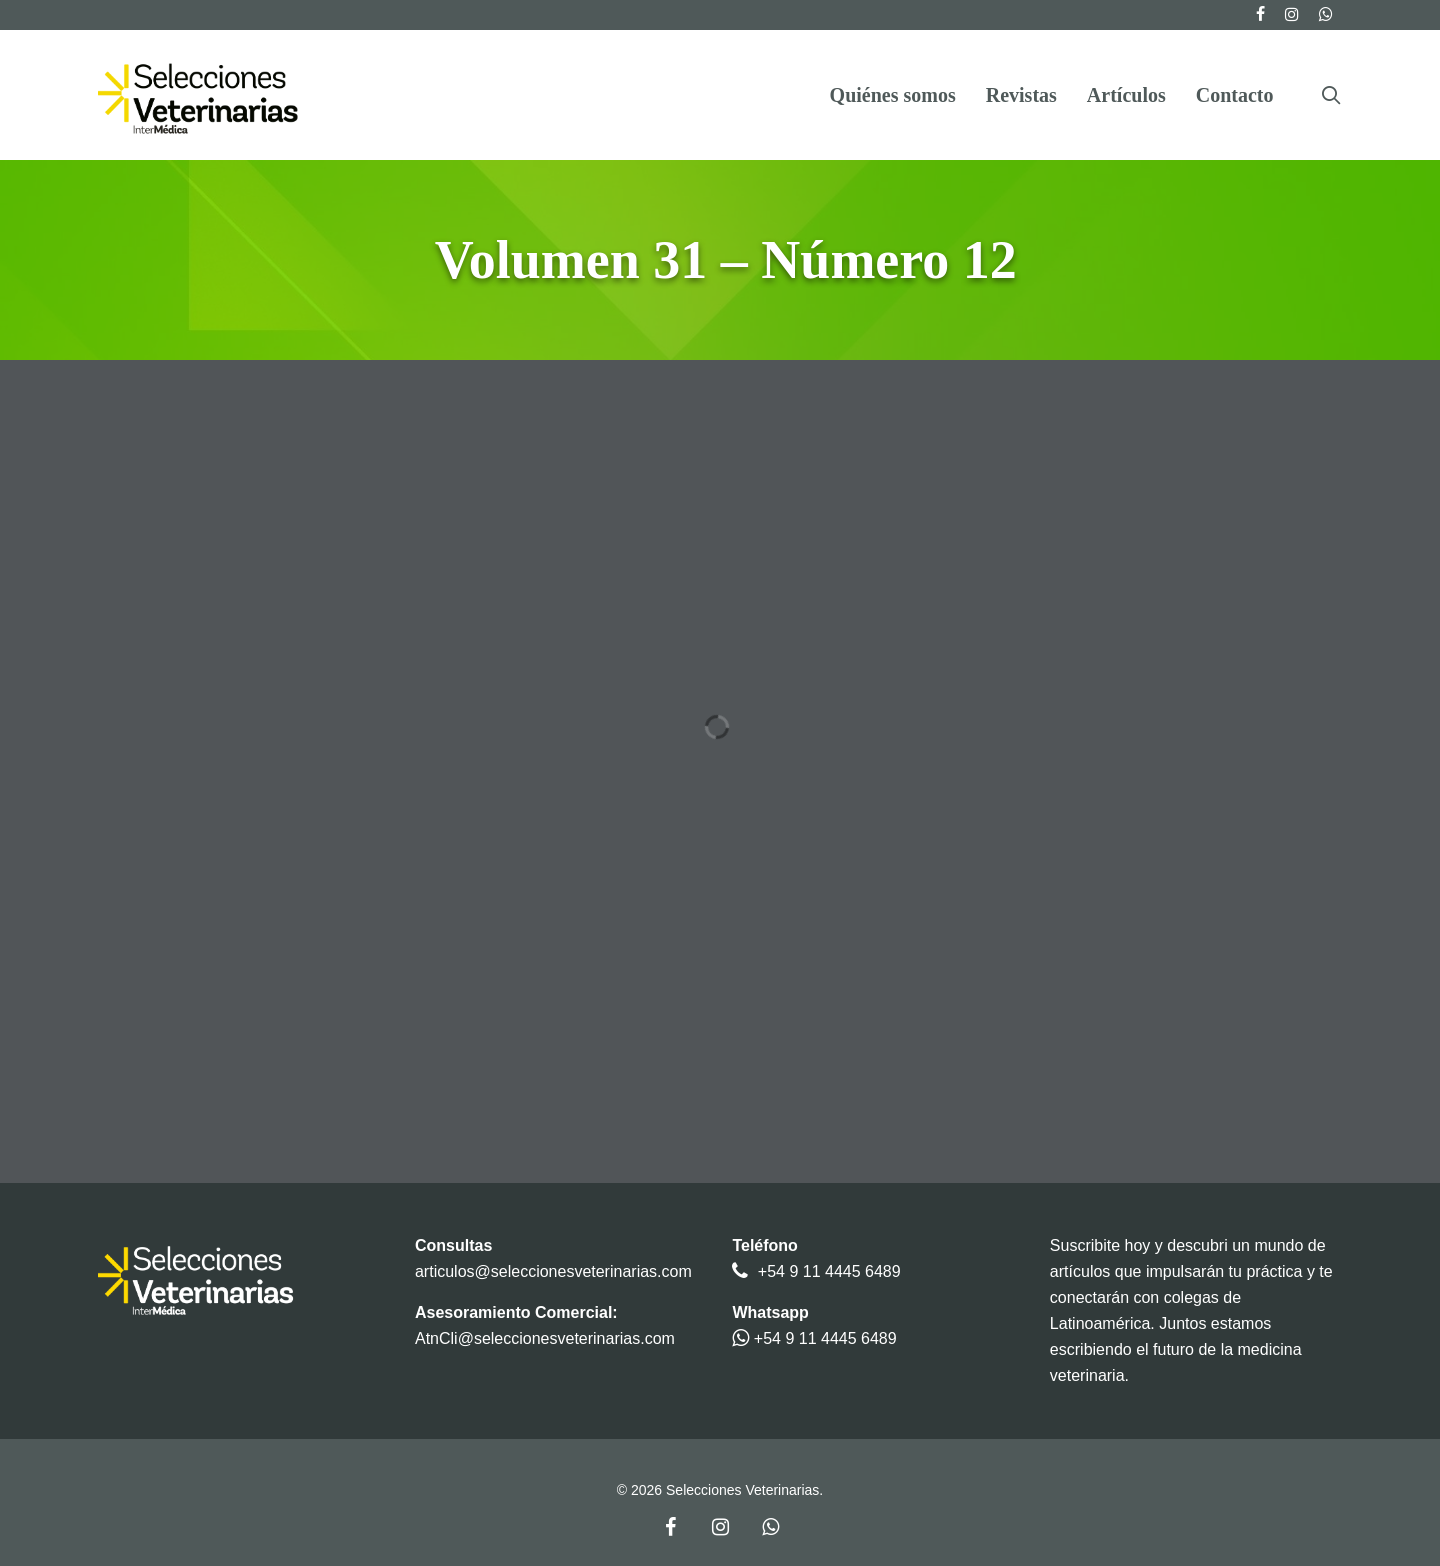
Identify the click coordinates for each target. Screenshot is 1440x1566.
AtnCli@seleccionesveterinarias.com (545, 1338)
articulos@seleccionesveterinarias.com (553, 1271)
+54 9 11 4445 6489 (829, 1271)
